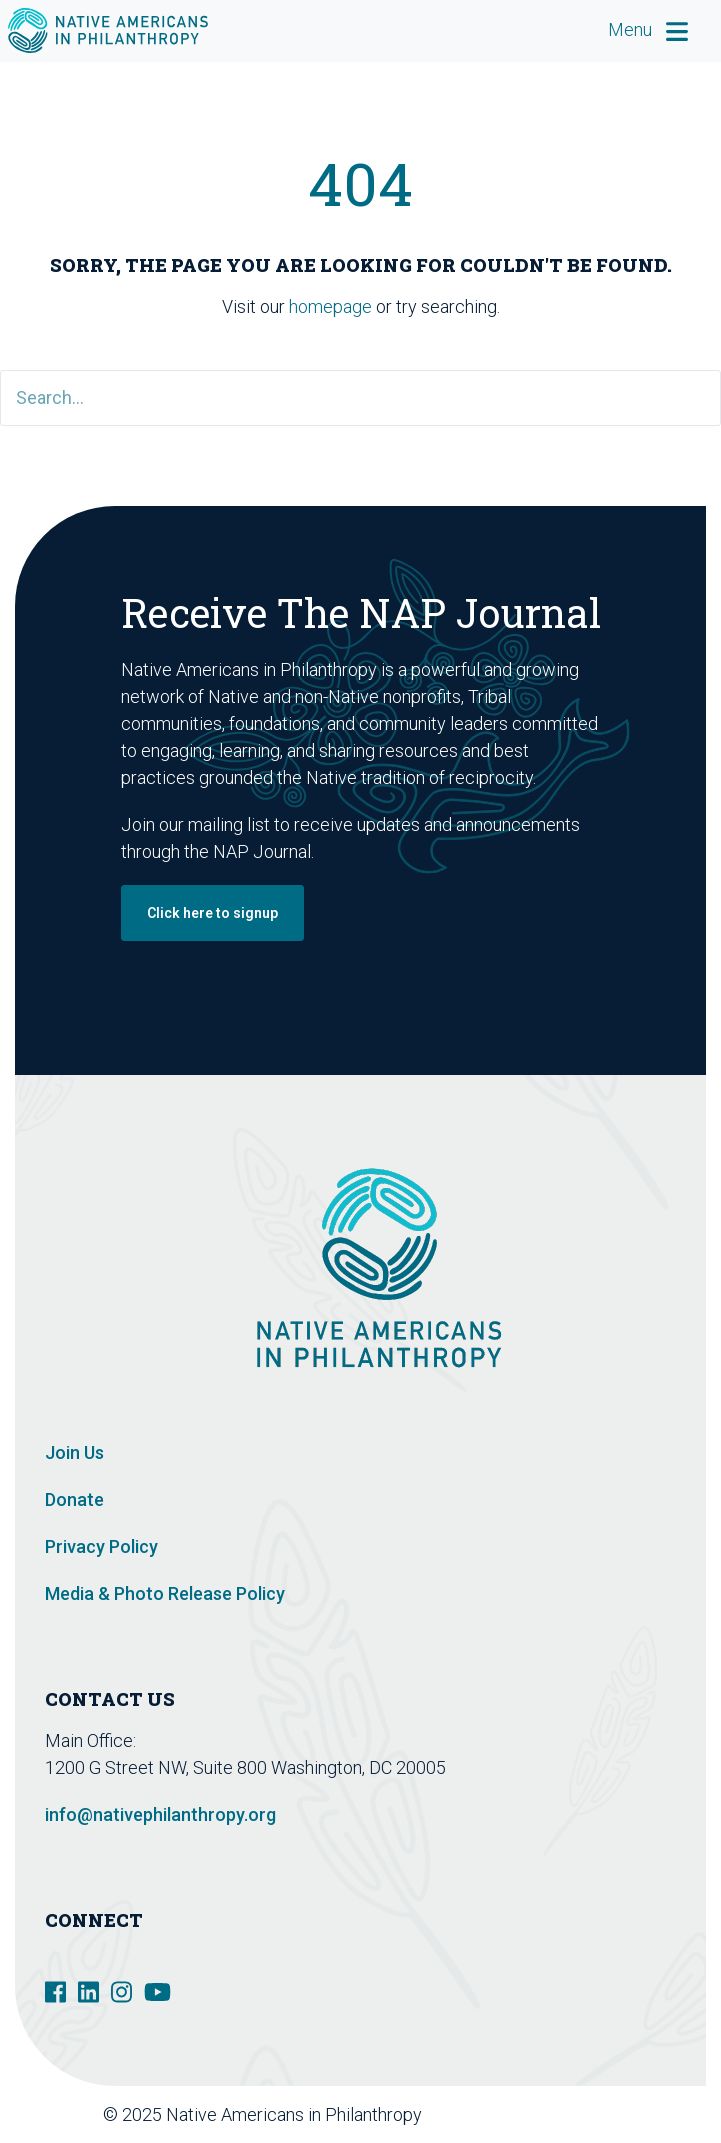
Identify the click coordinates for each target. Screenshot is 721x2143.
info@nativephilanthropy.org (160, 1814)
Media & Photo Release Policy (165, 1593)
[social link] (55, 1990)
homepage (330, 306)
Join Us (74, 1452)
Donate (74, 1499)
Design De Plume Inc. (608, 2114)
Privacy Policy (101, 1546)
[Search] (360, 398)
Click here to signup (212, 913)
